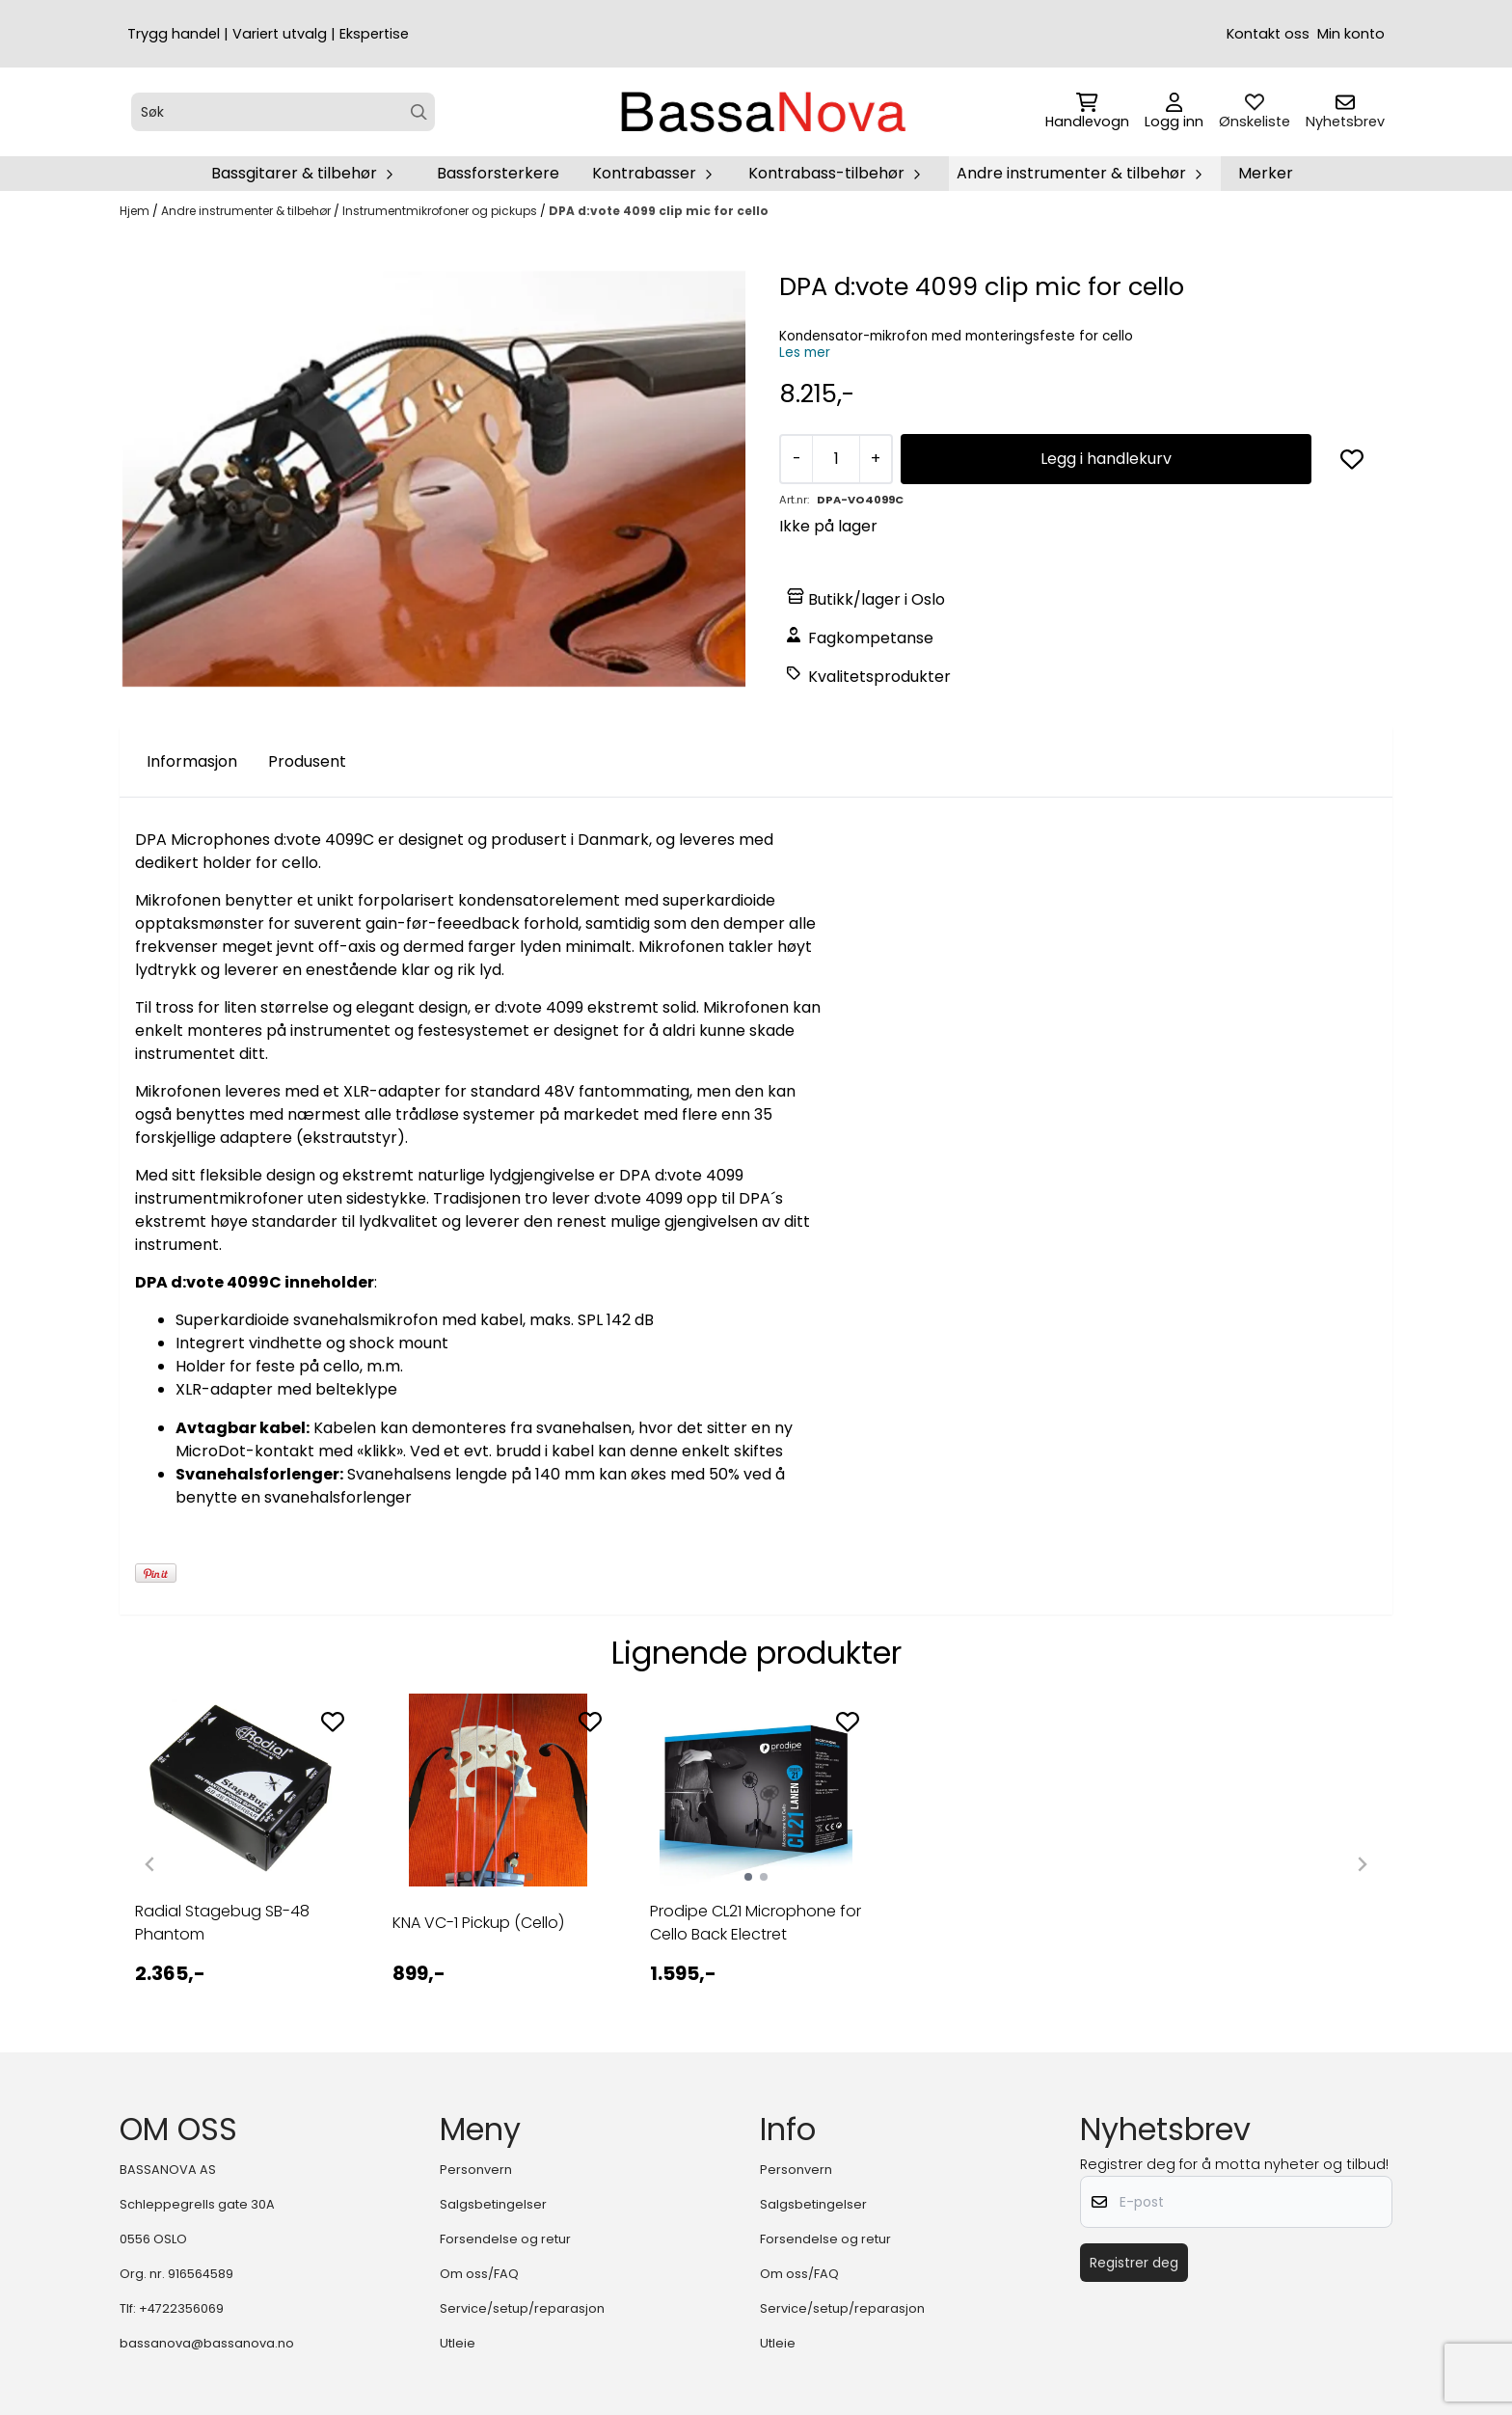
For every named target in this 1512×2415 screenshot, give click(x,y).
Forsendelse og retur (505, 2239)
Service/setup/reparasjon (522, 2308)
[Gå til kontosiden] (1174, 112)
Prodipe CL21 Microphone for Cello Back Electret (755, 1922)
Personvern (476, 2169)
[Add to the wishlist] (332, 1721)
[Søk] (283, 112)
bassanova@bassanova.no (207, 2343)
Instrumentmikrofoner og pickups (441, 211)
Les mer (804, 352)
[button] (1352, 459)
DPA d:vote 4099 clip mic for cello (659, 211)
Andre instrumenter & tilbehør (247, 211)
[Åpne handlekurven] (1087, 112)
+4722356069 (181, 2308)
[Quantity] (835, 459)
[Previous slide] (150, 1864)
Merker (1265, 173)
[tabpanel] (241, 1857)
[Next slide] (1361, 1864)
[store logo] (761, 112)
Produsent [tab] (307, 761)
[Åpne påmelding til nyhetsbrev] (1345, 112)
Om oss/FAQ (479, 2274)
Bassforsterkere (498, 173)
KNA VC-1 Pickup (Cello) (478, 1923)
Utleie (457, 2343)
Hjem (136, 211)
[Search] (419, 112)
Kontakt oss (1268, 33)
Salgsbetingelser (493, 2204)
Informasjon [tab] (192, 761)
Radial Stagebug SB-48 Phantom (222, 1922)
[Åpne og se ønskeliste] (1254, 112)
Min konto (1351, 33)
